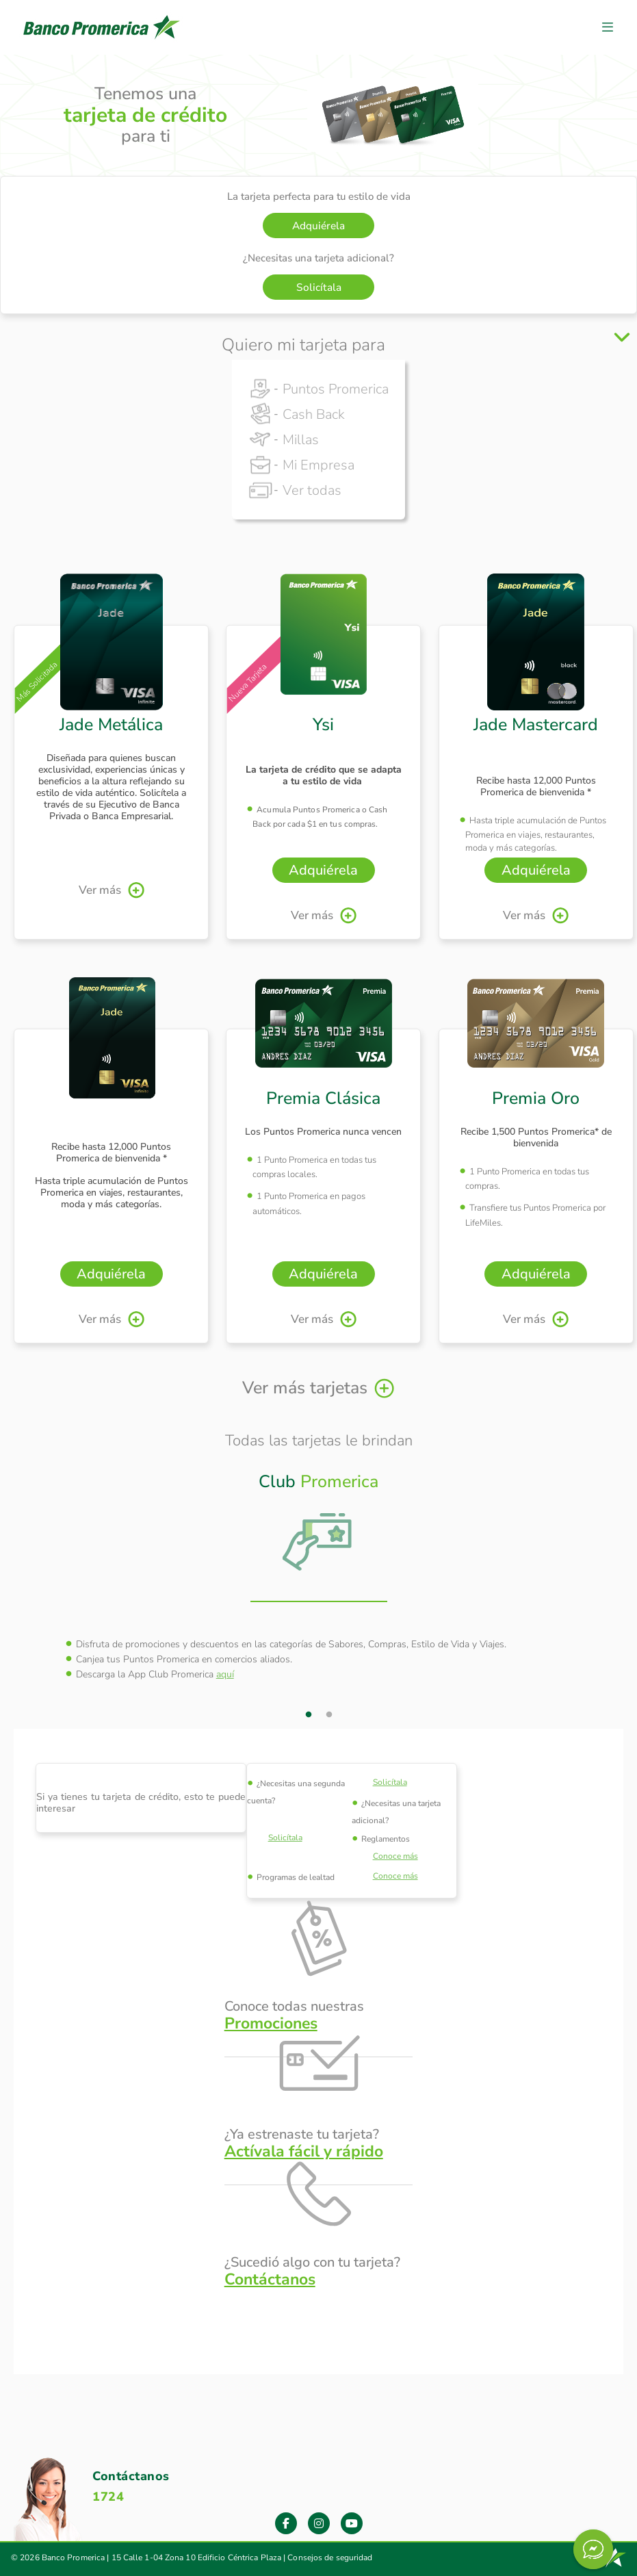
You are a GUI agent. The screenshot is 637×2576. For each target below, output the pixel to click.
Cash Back (314, 414)
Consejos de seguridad (329, 2557)
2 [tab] (329, 1715)
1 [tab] (308, 1715)
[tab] (319, 1526)
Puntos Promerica (336, 389)
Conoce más (395, 1856)
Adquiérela (318, 225)
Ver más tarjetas (304, 1388)
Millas (301, 439)
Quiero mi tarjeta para (303, 345)
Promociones (270, 2023)
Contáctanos (269, 2279)
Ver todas (312, 490)
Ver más (100, 890)
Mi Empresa (318, 465)
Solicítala (318, 287)
